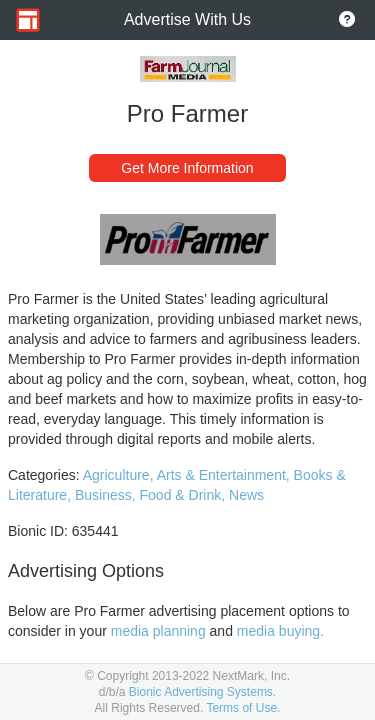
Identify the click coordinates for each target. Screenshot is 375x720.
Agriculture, (120, 475)
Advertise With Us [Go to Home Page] (187, 19)
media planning (158, 631)
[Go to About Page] (347, 20)
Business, (107, 495)
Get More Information (187, 168)
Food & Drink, (184, 495)
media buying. (280, 631)
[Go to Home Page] (28, 20)
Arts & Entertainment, (225, 475)
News (246, 495)
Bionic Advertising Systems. (202, 692)
